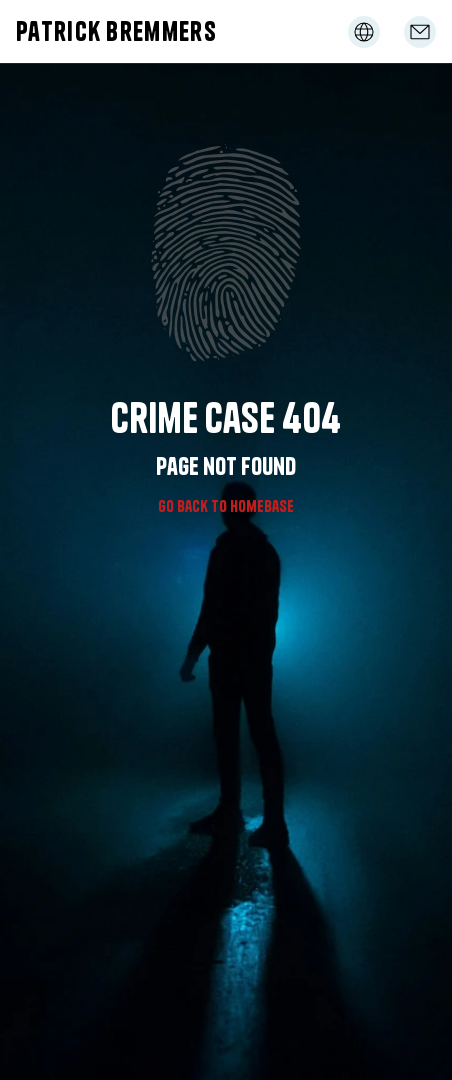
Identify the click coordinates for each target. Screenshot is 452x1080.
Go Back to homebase (226, 506)
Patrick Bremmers (116, 31)
